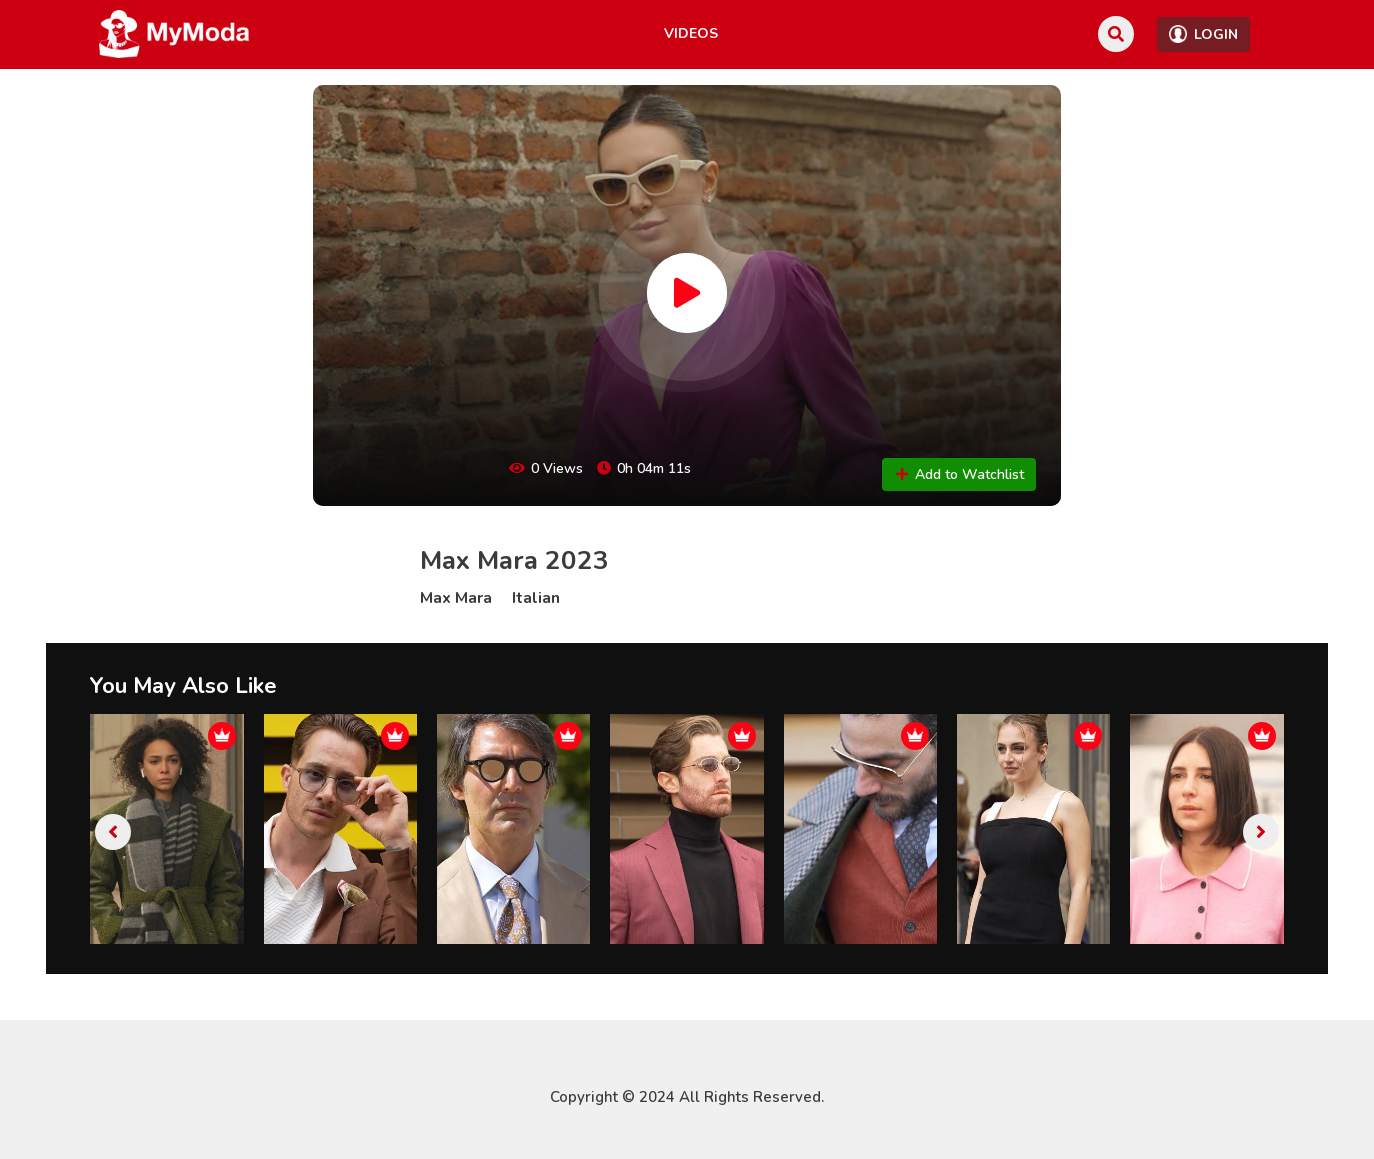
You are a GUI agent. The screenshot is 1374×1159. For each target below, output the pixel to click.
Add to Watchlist (959, 474)
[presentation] (113, 832)
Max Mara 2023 (514, 560)
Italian (536, 598)
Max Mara (456, 598)
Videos (691, 33)
